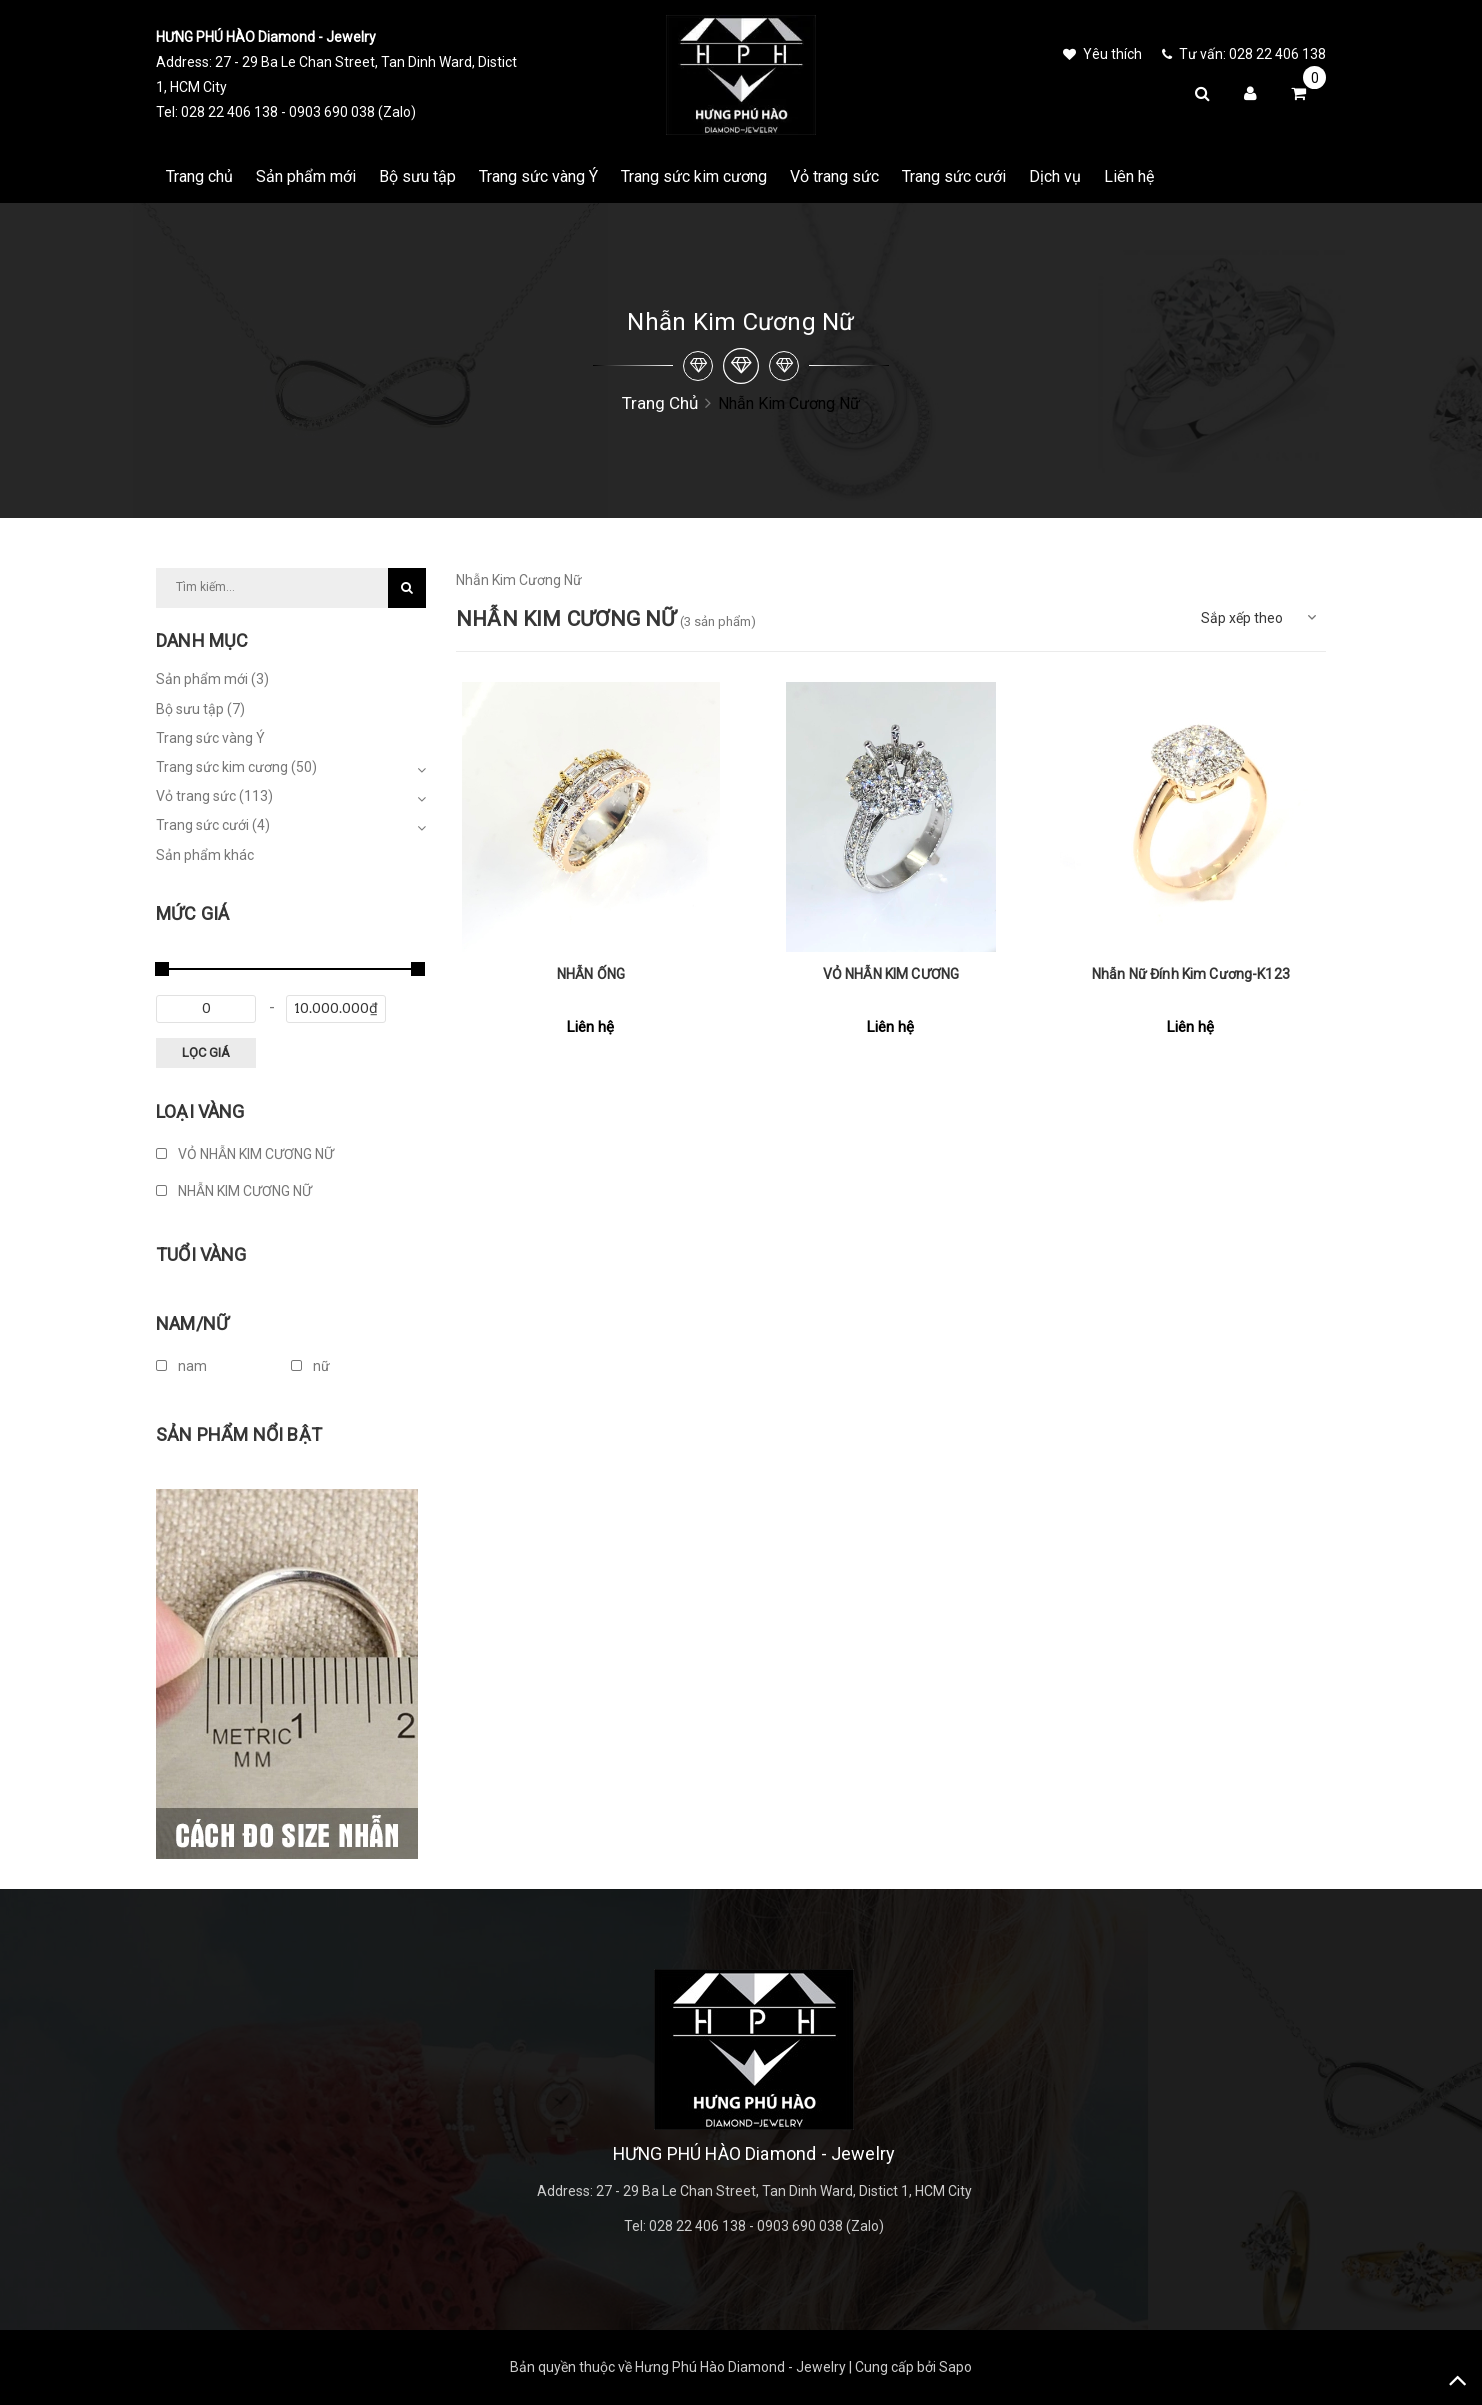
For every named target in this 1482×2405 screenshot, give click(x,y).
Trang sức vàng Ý (538, 176)
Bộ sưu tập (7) (200, 709)
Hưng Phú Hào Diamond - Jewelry (740, 2367)
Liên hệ (1129, 176)
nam (181, 1366)
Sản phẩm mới (306, 176)
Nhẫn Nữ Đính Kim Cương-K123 (1191, 974)
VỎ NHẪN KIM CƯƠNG (891, 974)
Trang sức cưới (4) (213, 825)
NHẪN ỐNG (591, 974)
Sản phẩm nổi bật (239, 1434)
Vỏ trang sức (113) (214, 796)
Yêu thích (1102, 54)
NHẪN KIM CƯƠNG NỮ (234, 1191)
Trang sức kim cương (694, 176)
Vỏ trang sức (834, 176)
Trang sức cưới (954, 176)
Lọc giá (206, 1052)
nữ (310, 1366)
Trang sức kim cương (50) (236, 767)
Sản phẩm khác (205, 855)
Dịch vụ (1055, 176)
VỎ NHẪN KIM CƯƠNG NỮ (245, 1154)
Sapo (955, 2367)
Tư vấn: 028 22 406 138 (1244, 54)
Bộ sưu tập (417, 176)
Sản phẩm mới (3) (212, 679)
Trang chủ (199, 176)
